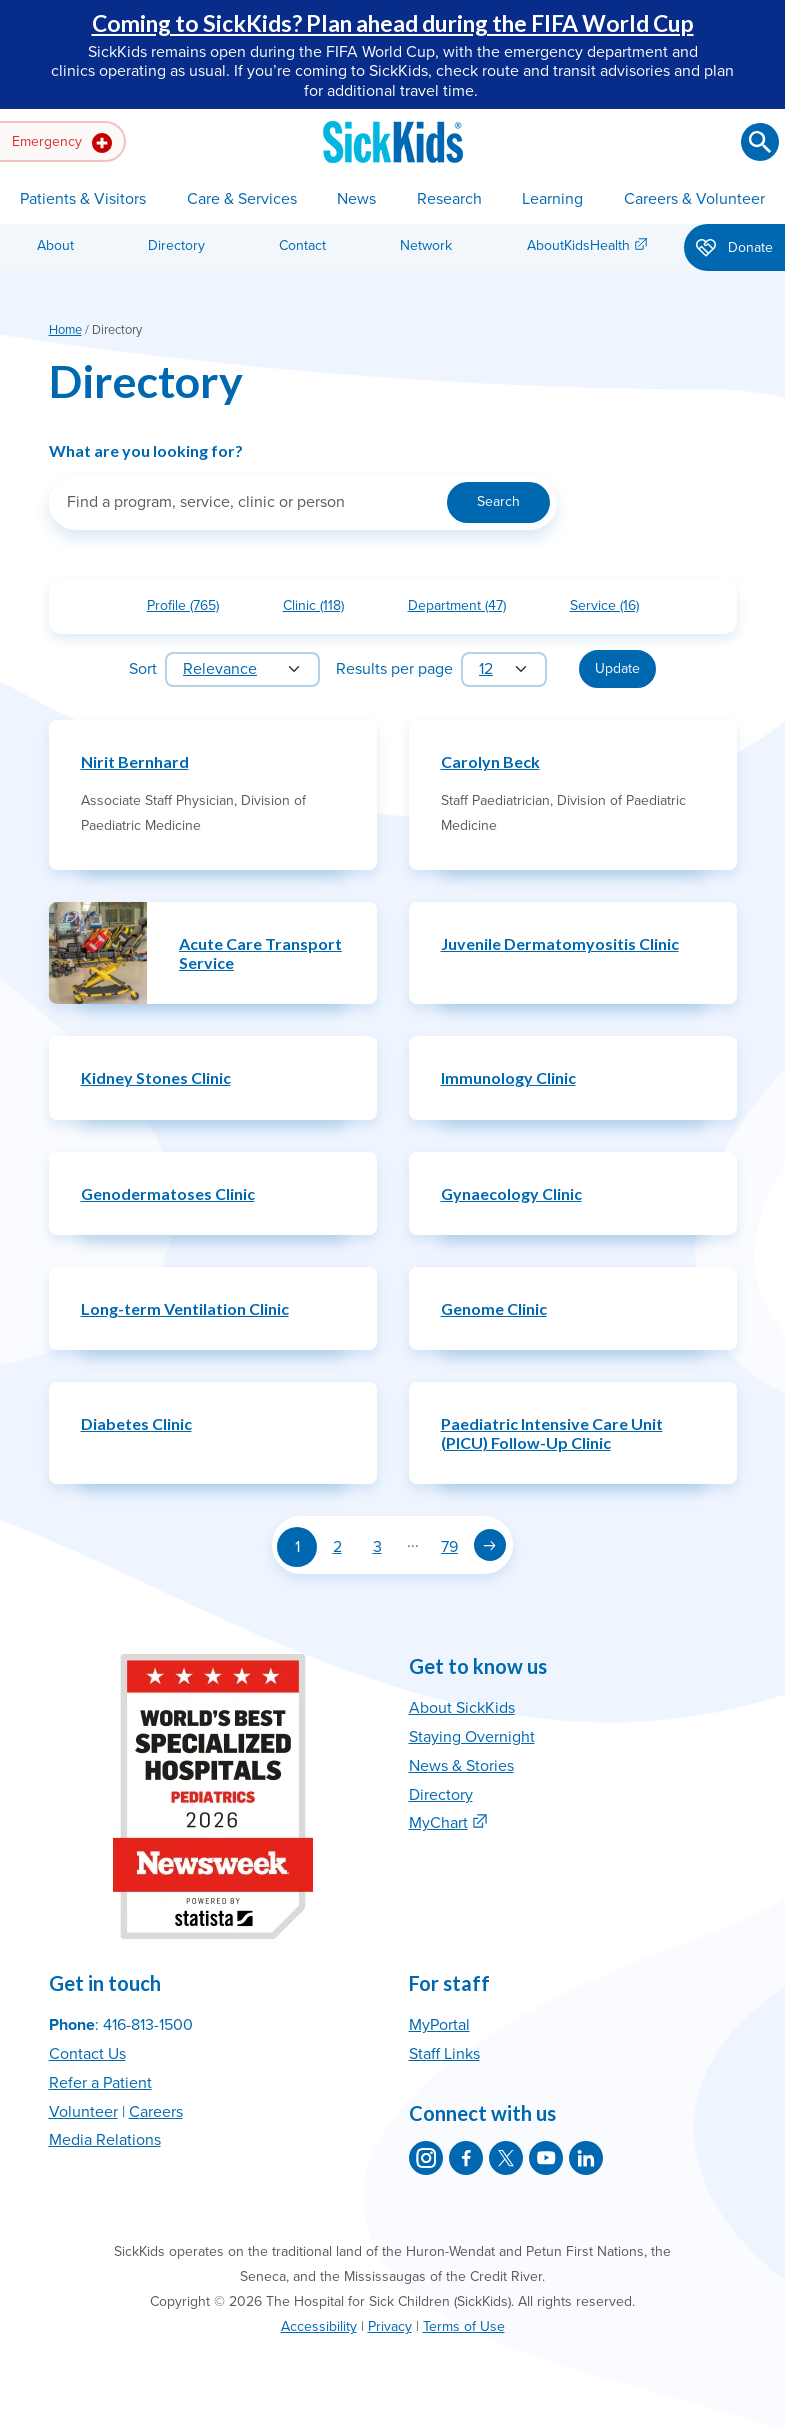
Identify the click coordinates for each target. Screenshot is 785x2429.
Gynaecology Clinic (511, 1193)
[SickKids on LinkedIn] (586, 2158)
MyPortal (439, 2025)
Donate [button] (734, 249)
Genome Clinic (494, 1308)
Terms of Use (464, 2326)
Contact (302, 245)
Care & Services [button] (242, 199)
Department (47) (465, 609)
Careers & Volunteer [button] (694, 199)
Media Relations (105, 2140)
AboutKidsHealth (578, 245)
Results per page (394, 669)
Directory (176, 245)
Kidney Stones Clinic (156, 1077)
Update (617, 668)
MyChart (438, 1823)
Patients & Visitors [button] (83, 199)
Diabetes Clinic (136, 1423)
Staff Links (444, 2054)
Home (65, 330)
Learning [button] (552, 199)
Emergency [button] (62, 143)
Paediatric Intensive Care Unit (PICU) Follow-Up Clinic (552, 1433)
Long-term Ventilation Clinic (185, 1308)
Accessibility (319, 2326)
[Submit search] (760, 142)
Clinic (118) (321, 609)
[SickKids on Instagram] (426, 2158)
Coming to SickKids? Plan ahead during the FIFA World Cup (393, 23)
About (55, 245)
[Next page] (490, 1545)
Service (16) (612, 609)
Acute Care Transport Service (260, 953)
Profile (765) (191, 609)
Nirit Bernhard (135, 761)
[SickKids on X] (506, 2158)
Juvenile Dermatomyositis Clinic (560, 943)
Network (426, 245)
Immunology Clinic (508, 1077)
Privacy (390, 2326)
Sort (143, 669)
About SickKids (462, 1708)
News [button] (356, 199)
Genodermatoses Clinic (168, 1193)
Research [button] (449, 199)
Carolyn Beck (490, 761)
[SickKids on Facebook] (466, 2158)
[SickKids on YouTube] (546, 2158)
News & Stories (461, 1766)
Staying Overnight (472, 1737)
